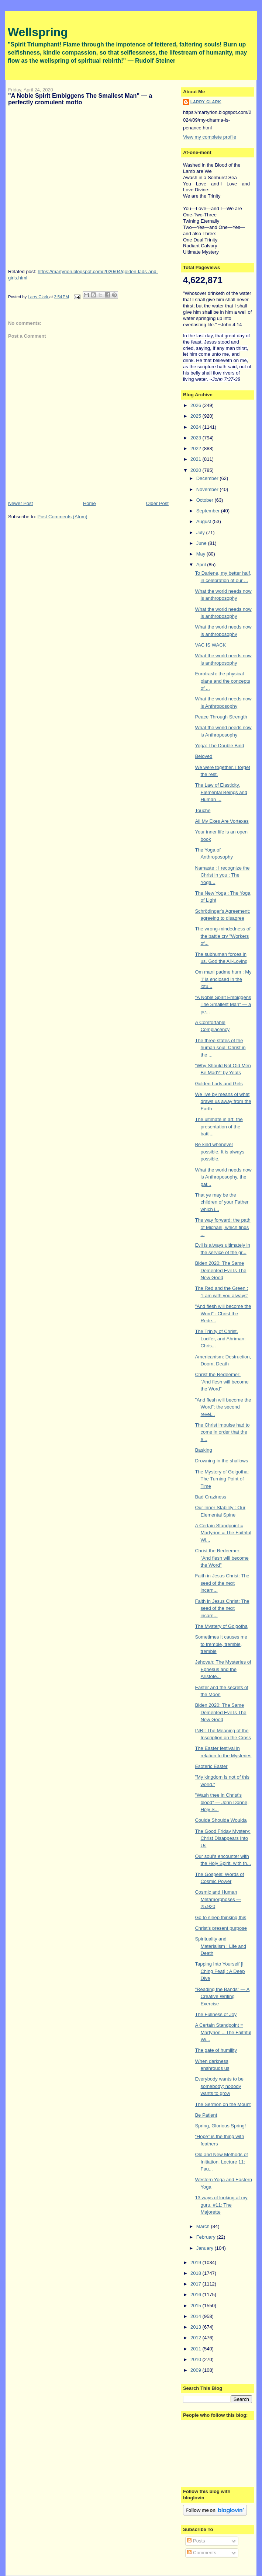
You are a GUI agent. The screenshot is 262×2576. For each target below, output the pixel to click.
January (205, 2248)
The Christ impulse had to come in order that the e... (222, 1432)
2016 (196, 2294)
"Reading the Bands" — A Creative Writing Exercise (222, 1996)
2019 (196, 2262)
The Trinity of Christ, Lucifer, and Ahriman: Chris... (220, 1338)
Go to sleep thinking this (220, 1917)
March (203, 2226)
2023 (196, 438)
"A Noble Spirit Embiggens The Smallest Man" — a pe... (223, 1004)
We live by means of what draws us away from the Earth (223, 1101)
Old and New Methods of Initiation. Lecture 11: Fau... (221, 2162)
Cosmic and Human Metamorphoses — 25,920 (218, 1899)
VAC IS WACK (210, 645)
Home (89, 503)
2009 (196, 2370)
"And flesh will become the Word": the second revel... (223, 1407)
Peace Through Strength (221, 717)
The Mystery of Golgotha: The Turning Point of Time (222, 1479)
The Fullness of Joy (216, 2014)
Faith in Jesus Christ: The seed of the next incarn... (222, 1583)
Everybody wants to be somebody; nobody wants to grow (219, 2086)
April (201, 564)
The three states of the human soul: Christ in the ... (220, 1048)
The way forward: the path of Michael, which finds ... (222, 1227)
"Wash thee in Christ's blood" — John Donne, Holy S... (221, 1802)
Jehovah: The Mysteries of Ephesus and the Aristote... (223, 1669)
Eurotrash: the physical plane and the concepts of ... (222, 681)
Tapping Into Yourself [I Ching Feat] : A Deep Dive (220, 1971)
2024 (196, 427)
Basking (203, 1450)
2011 (196, 2349)
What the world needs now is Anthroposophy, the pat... (223, 1177)
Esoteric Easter (211, 1766)
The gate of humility (216, 2050)
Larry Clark (205, 102)
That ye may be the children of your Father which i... (221, 1202)
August (204, 521)
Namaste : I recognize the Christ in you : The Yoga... (222, 875)
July (201, 532)
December (208, 478)
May (201, 554)
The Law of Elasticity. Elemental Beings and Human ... (221, 792)
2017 (196, 2284)
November (208, 489)
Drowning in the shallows (221, 1460)
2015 (196, 2305)
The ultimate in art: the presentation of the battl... (218, 1126)
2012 (196, 2337)
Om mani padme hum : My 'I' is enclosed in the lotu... (223, 979)
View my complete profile (209, 137)
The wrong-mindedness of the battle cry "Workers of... (222, 936)
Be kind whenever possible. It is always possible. (219, 1152)
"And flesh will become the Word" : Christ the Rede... (223, 1313)
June (202, 543)
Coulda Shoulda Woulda (221, 1820)
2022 (196, 448)
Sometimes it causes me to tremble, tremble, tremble (221, 1644)
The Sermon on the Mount (223, 2104)
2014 (196, 2316)
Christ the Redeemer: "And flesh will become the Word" (221, 1382)
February (206, 2237)
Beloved (203, 756)
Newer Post (20, 503)
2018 (196, 2273)
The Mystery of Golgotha (221, 1626)
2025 (196, 416)
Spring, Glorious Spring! (220, 2125)
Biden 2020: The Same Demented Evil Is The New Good (220, 1270)
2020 (196, 470)
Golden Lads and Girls (218, 1083)
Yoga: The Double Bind (219, 745)
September (208, 511)
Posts (196, 2541)
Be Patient (206, 2115)
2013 (196, 2327)
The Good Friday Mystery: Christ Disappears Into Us (222, 1838)
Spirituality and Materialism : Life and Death (220, 1946)
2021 (196, 459)
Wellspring (38, 32)
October (205, 500)
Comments (201, 2552)
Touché (202, 810)
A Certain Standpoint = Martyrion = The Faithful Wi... (223, 1533)
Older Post (157, 503)
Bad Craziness (210, 1497)
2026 (196, 405)
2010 (196, 2359)
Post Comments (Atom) (62, 516)
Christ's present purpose (221, 1928)
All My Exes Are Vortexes (221, 821)
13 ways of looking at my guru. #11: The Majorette (221, 2205)
